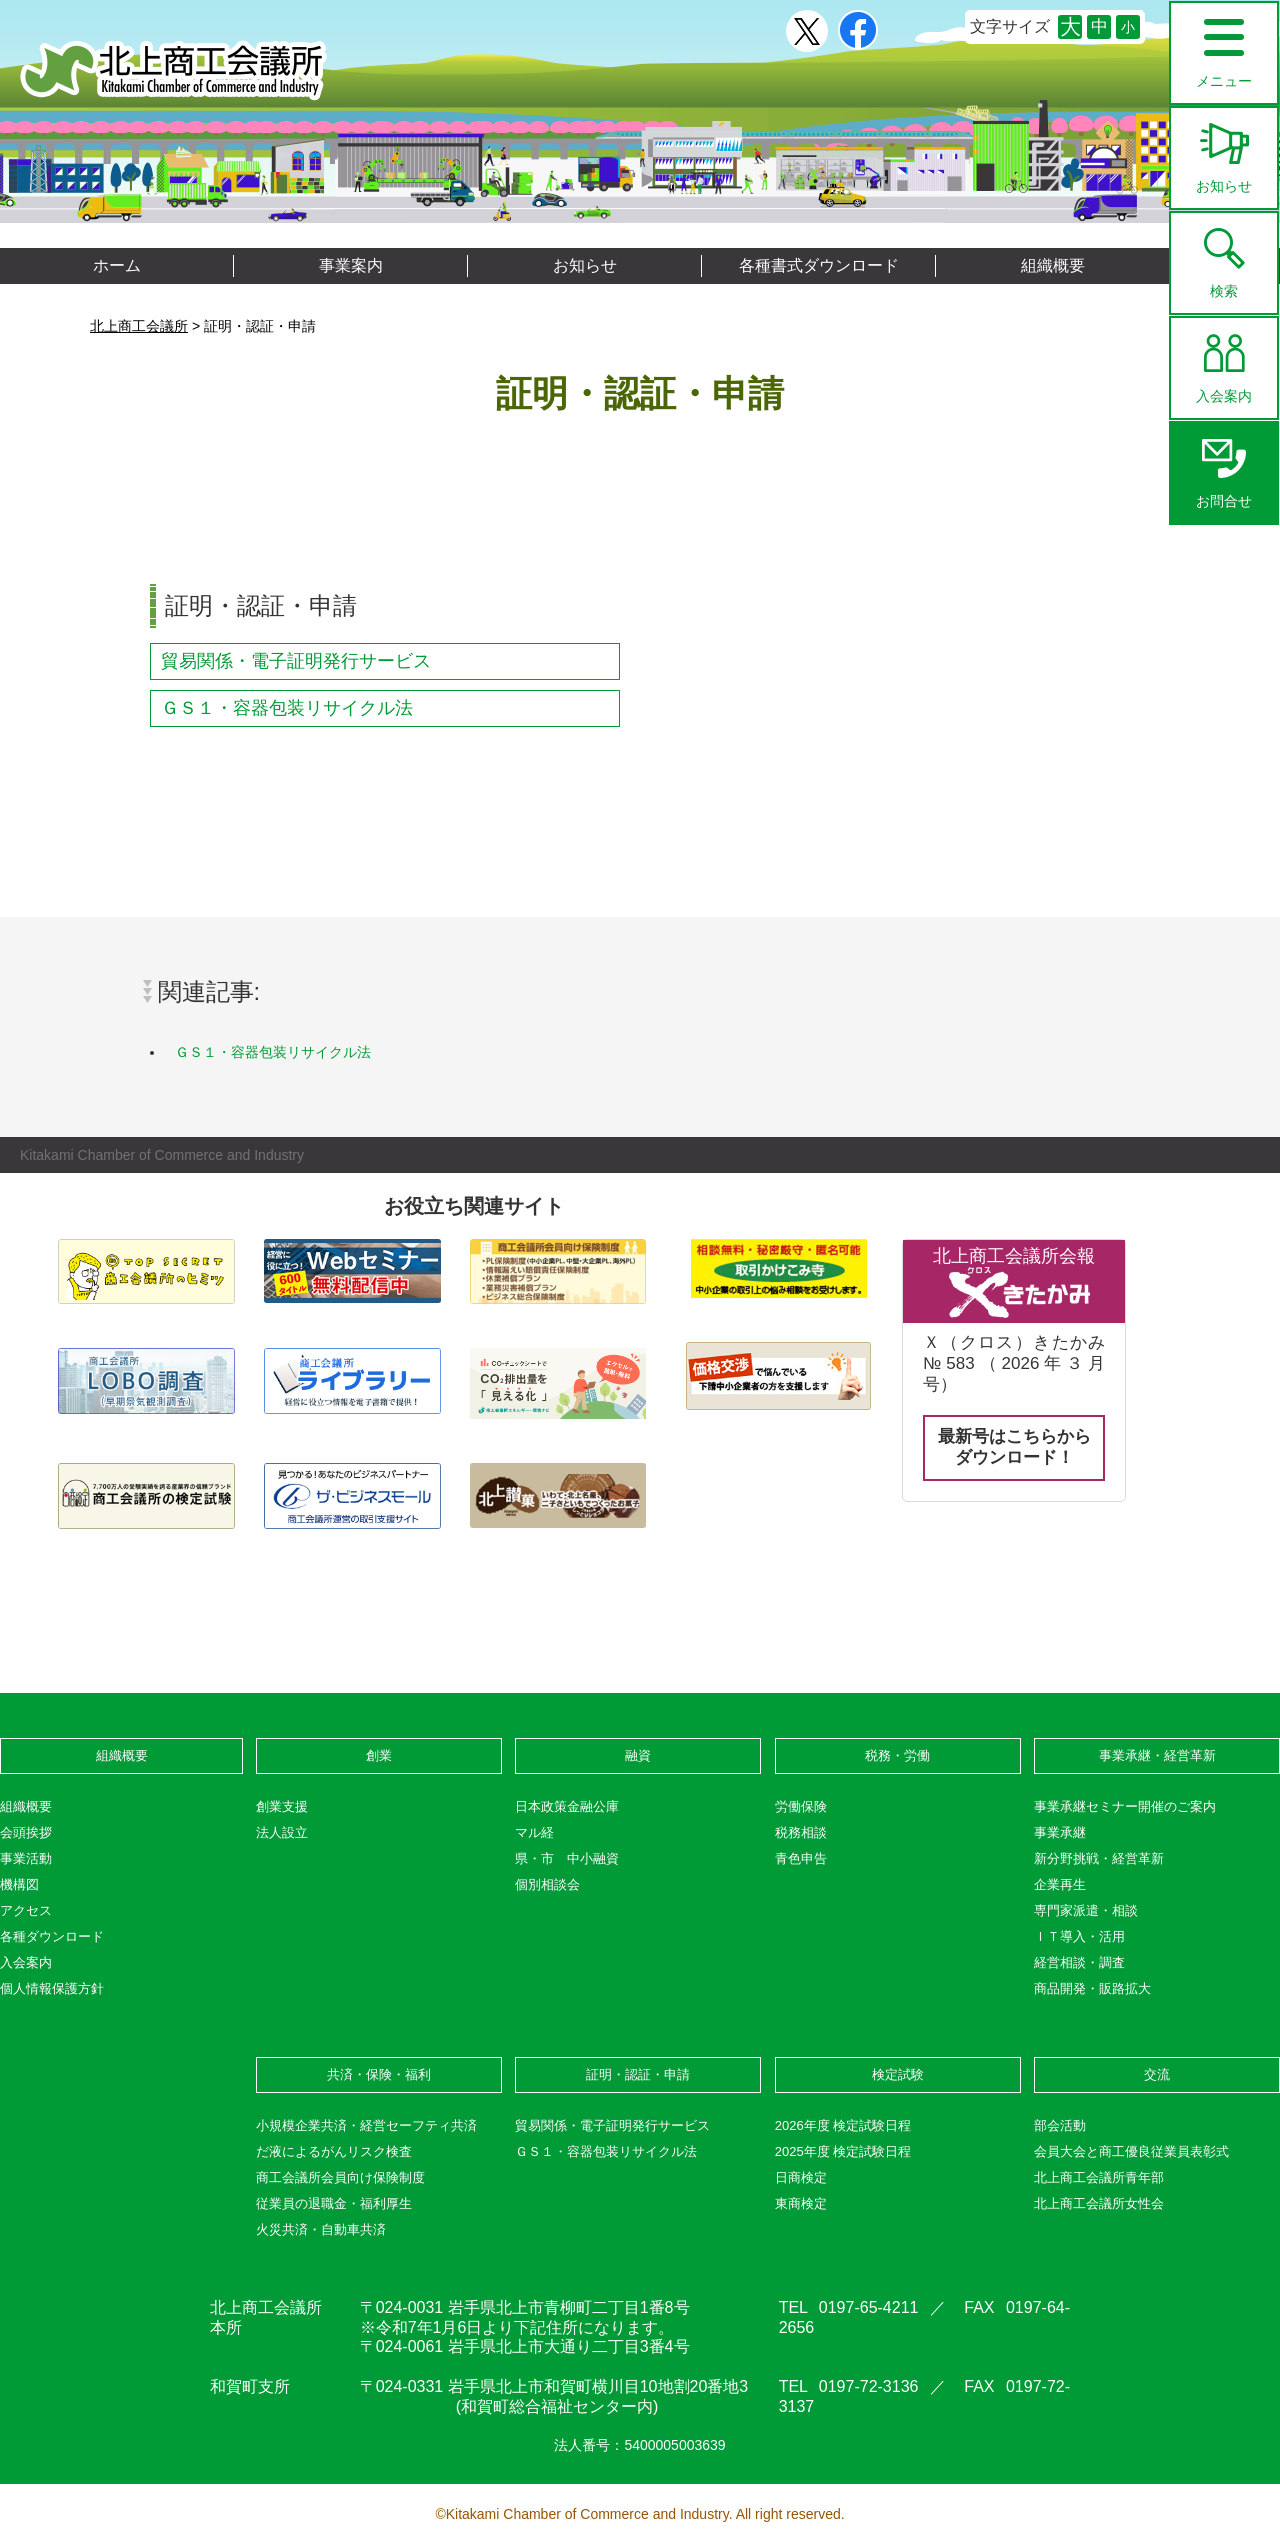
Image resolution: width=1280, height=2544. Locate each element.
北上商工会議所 (173, 70)
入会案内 (1224, 361)
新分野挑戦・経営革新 (1099, 1858)
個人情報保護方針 (52, 1988)
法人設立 (282, 1832)
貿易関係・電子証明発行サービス (296, 661)
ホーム (117, 265)
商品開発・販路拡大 (1092, 1988)
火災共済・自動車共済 (321, 2229)
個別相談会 (547, 1884)
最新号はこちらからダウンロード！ (1014, 1447)
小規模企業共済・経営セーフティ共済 (366, 2125)
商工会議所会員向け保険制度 (340, 2177)
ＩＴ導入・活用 (1079, 1936)
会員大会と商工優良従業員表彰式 (1131, 2151)
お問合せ (1224, 466)
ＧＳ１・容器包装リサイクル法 (287, 708)
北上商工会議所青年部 (1099, 2177)
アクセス (26, 1910)
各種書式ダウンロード (819, 265)
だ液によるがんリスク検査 (334, 2151)
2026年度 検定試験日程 (843, 2125)
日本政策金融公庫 (567, 1806)
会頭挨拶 (26, 1832)
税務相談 (801, 1832)
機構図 (19, 1884)
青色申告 (801, 1858)
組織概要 (1053, 265)
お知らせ (1224, 151)
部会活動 (1060, 2125)
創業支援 (282, 1806)
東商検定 (801, 2203)
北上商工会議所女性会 (1099, 2203)
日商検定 (801, 2177)
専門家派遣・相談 (1086, 1910)
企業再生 (1060, 1884)
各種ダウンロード (52, 1936)
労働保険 (801, 1806)
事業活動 (26, 1858)
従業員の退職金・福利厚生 (334, 2203)
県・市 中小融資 (567, 1858)
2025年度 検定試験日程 (843, 2151)
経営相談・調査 (1079, 1962)
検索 (1224, 256)
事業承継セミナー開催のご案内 (1125, 1806)
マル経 (534, 1832)
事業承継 (1060, 1832)
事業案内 (351, 265)
